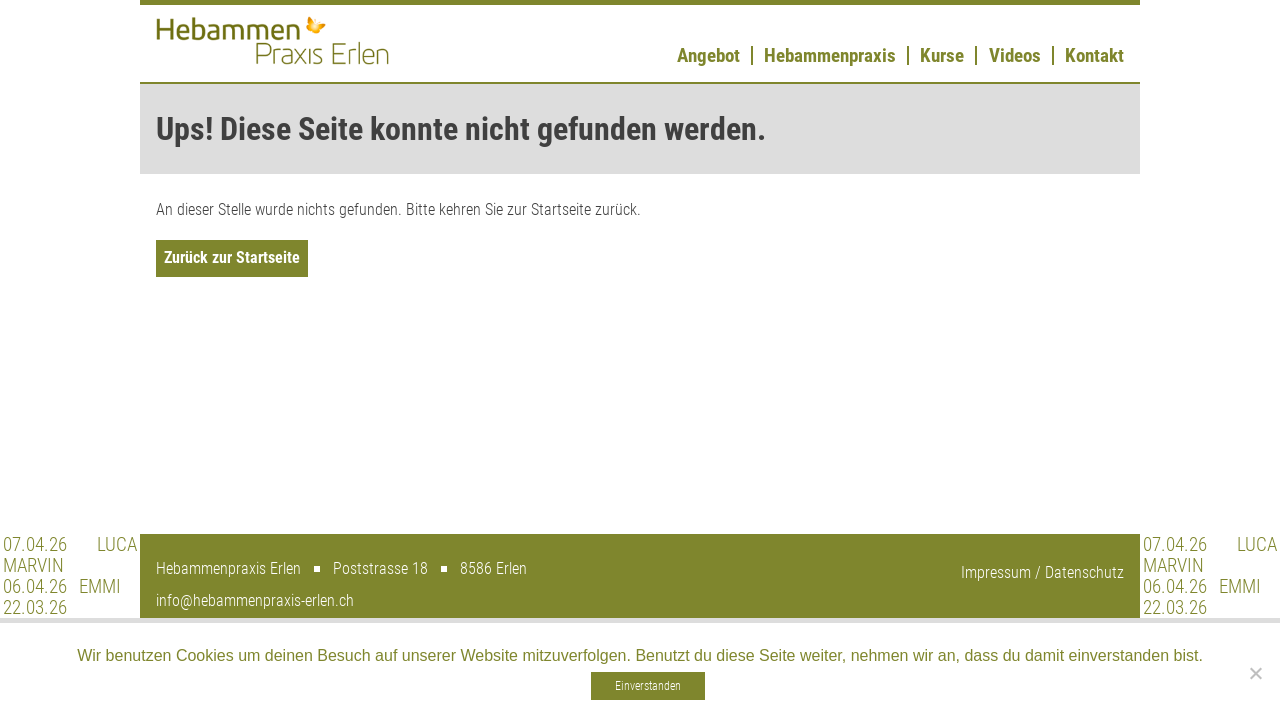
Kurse (942, 55)
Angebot (708, 55)
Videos (1015, 55)
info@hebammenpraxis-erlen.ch (255, 600)
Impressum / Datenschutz (1042, 572)
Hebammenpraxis (830, 55)
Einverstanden (648, 686)
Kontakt (1094, 55)
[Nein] (1255, 673)
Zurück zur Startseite (232, 257)
